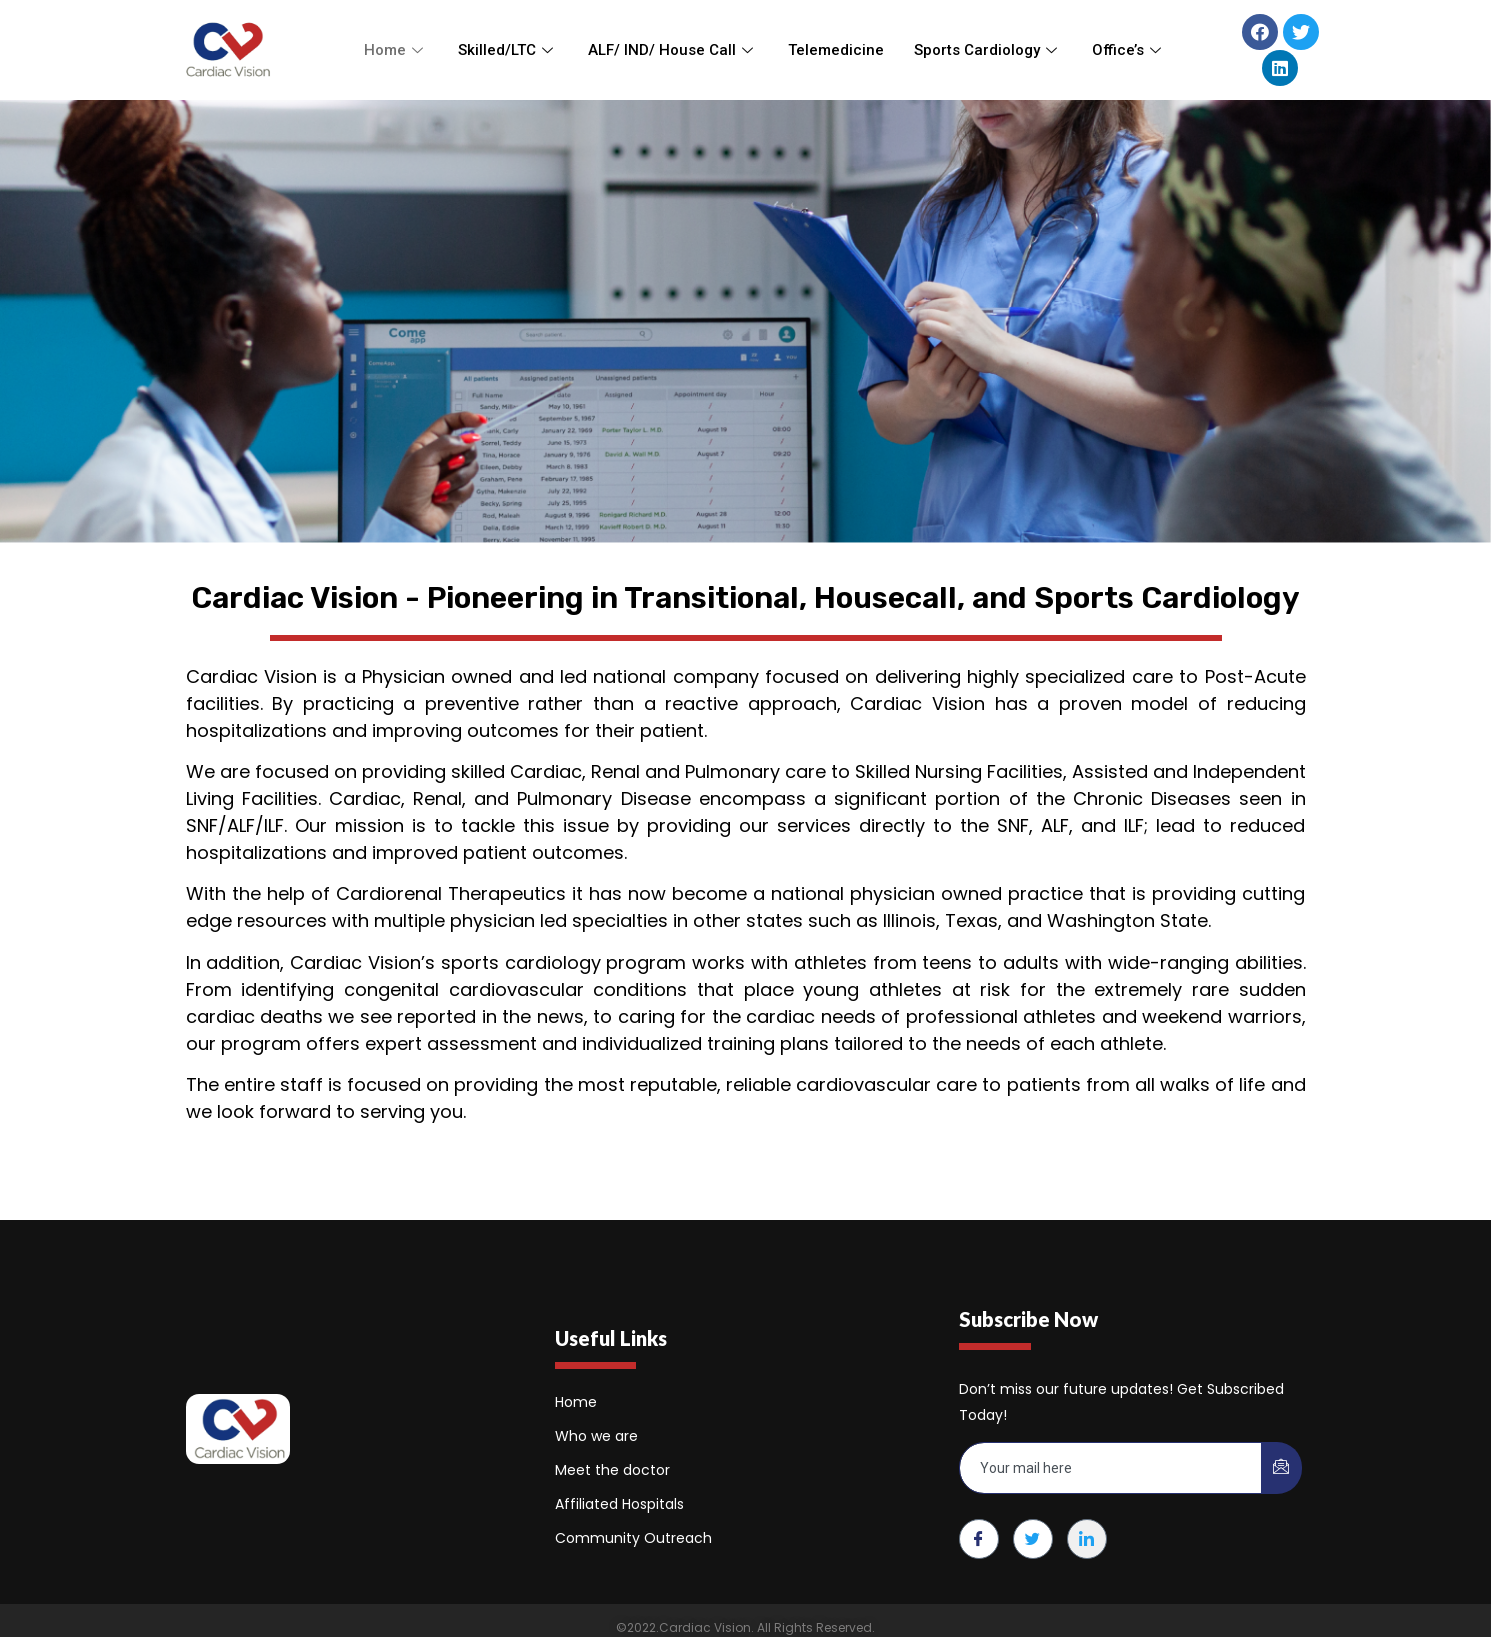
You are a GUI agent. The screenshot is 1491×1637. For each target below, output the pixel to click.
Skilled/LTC (508, 50)
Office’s (1129, 50)
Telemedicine (836, 50)
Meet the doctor (612, 1470)
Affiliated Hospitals (619, 1504)
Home (396, 50)
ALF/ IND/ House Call (673, 50)
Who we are (596, 1436)
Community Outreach (633, 1538)
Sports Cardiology (988, 50)
